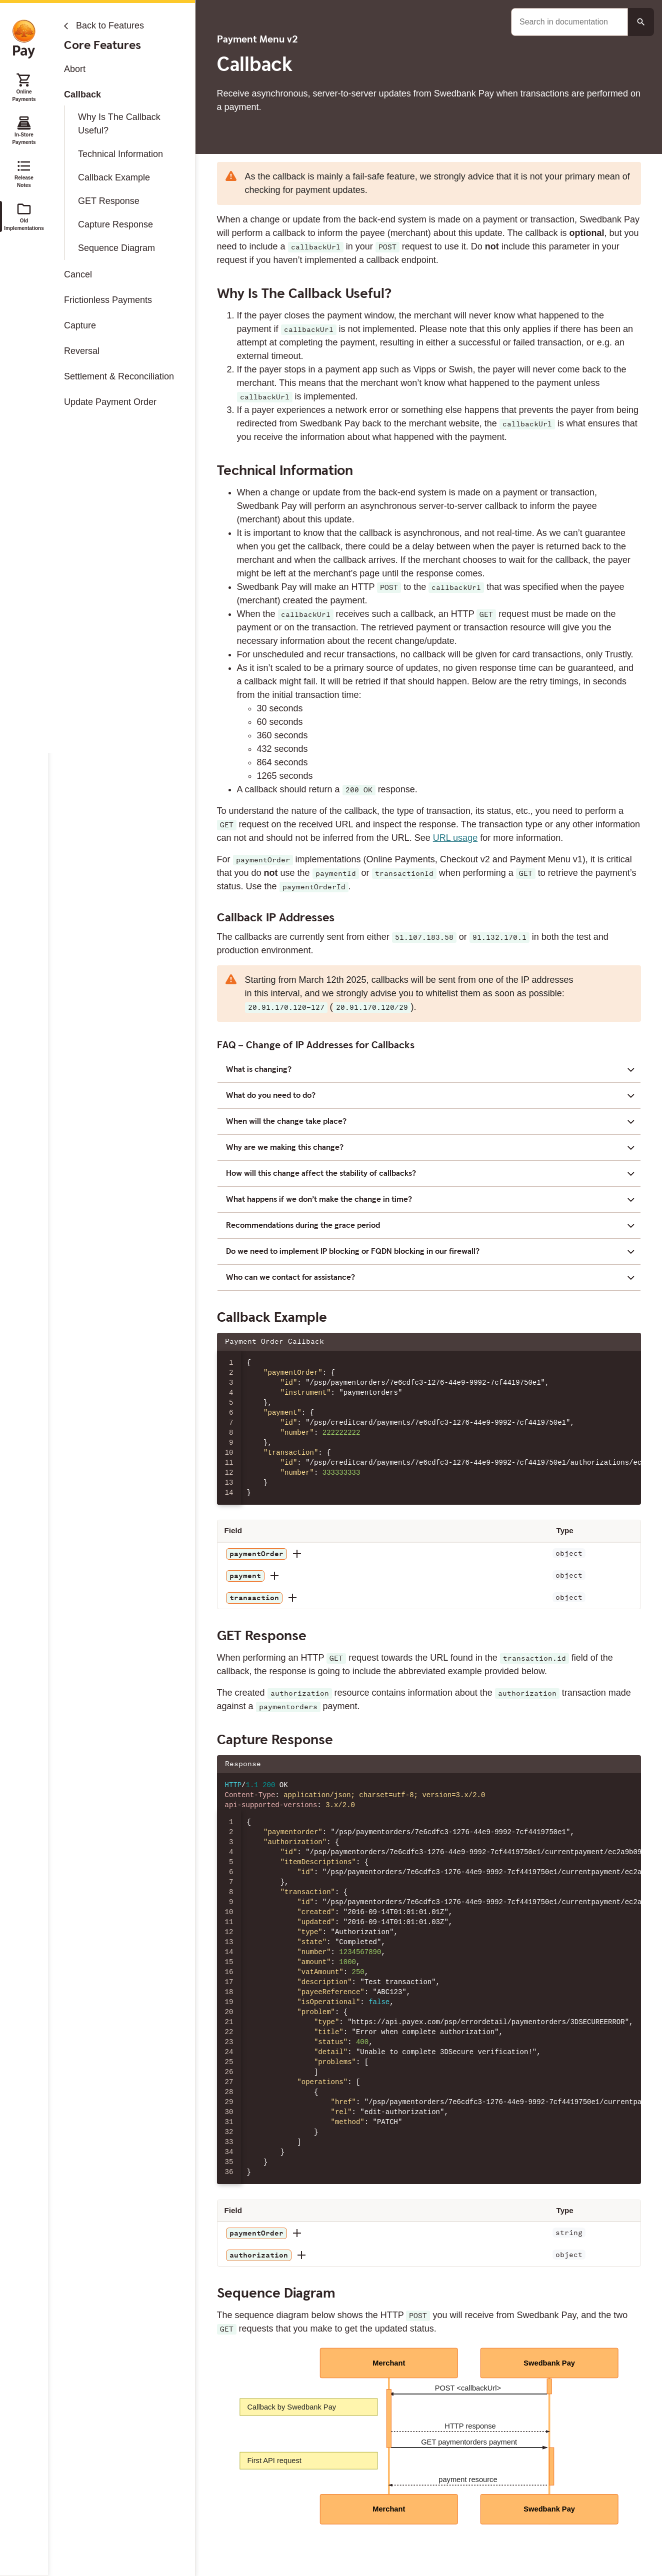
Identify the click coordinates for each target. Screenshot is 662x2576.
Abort (75, 69)
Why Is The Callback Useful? (119, 123)
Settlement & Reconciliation (119, 376)
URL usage (455, 838)
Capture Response (115, 224)
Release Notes (24, 173)
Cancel (78, 274)
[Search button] (641, 22)
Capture (80, 325)
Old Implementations (24, 216)
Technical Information (120, 154)
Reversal (82, 351)
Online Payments (24, 87)
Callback (82, 94)
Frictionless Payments (108, 300)
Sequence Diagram (116, 248)
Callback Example (114, 177)
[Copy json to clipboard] (628, 1342)
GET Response (109, 201)
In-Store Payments (24, 130)
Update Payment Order (110, 402)
